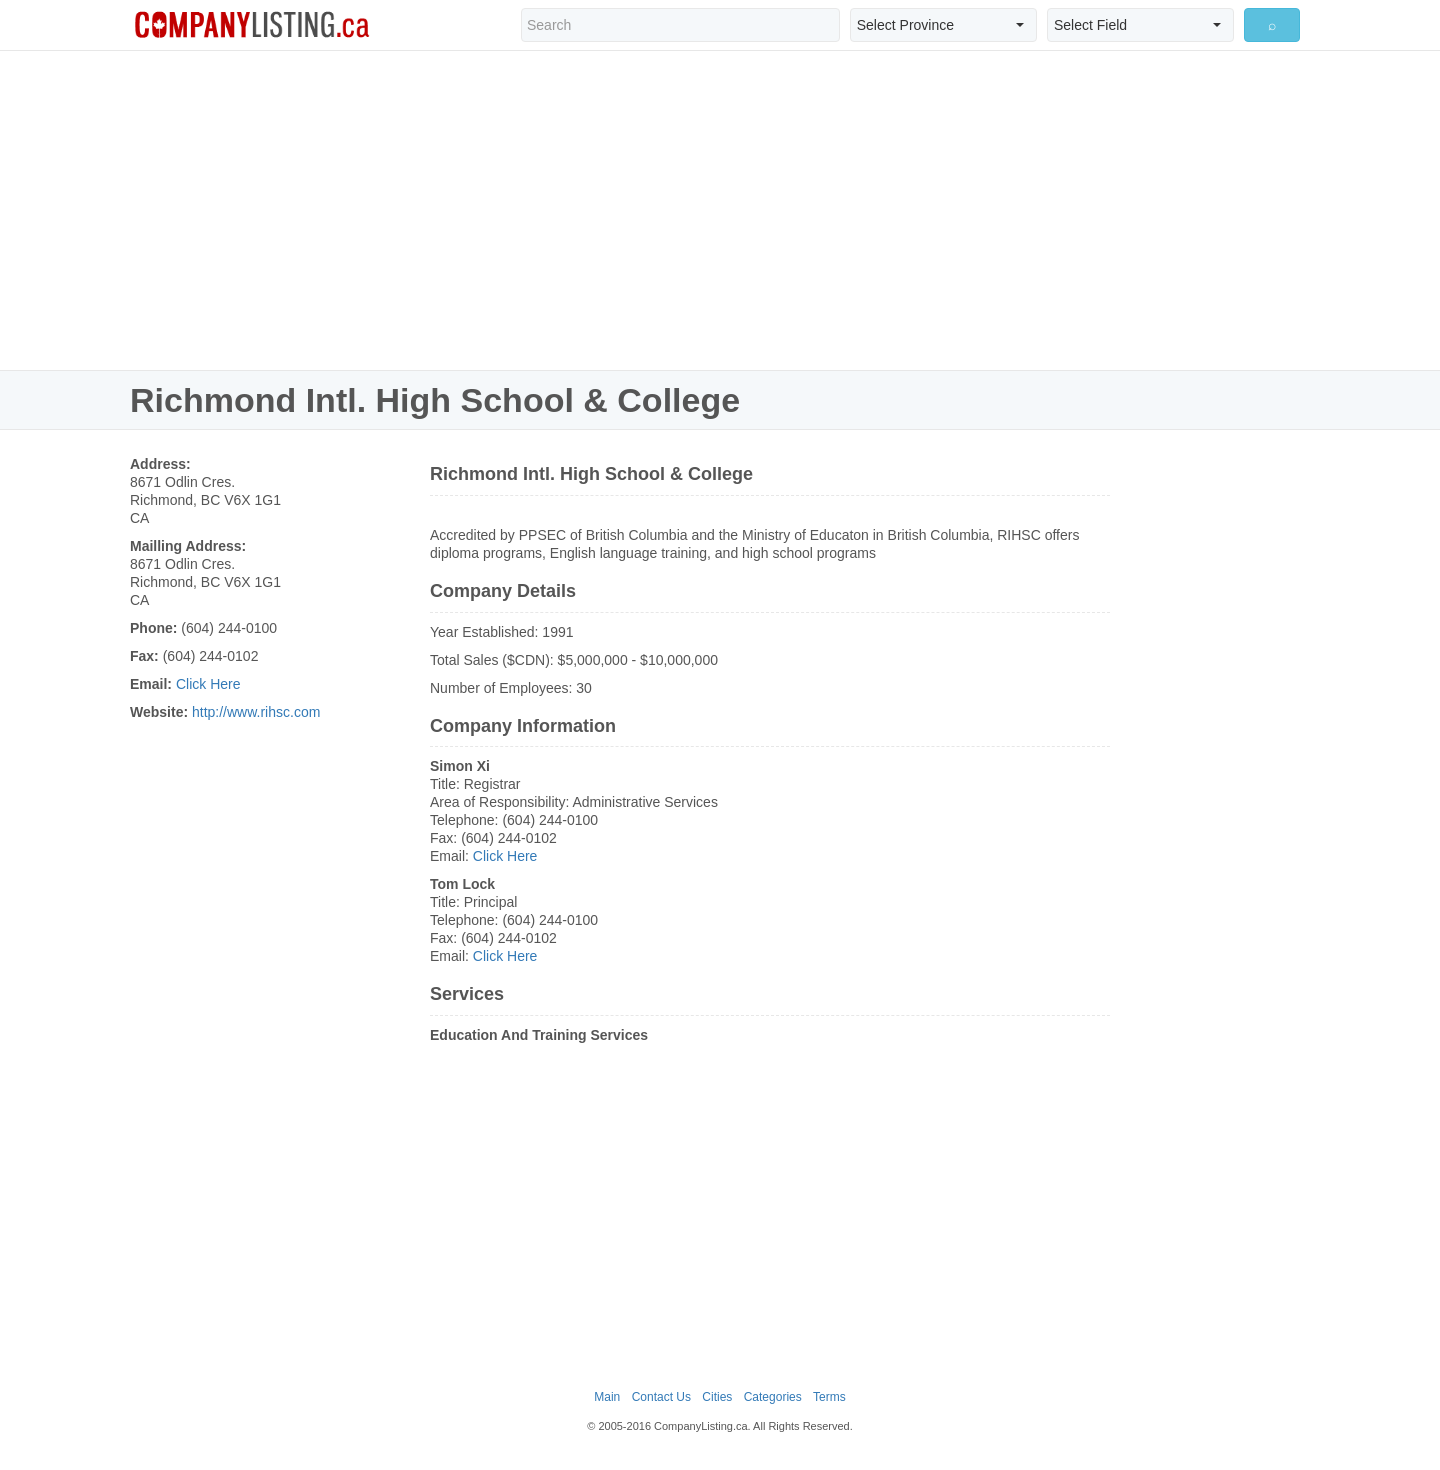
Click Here (208, 684)
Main (607, 1397)
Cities (717, 1397)
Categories (773, 1397)
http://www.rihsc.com (256, 712)
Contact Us (661, 1397)
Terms (829, 1397)
